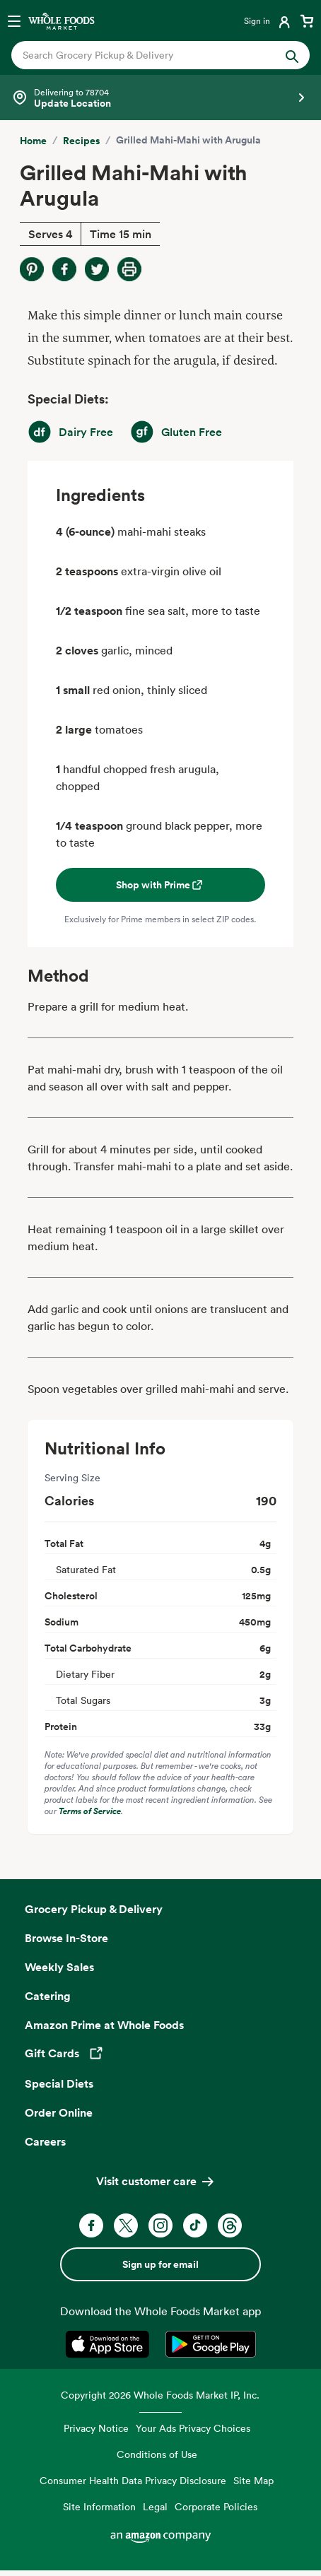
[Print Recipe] (129, 269)
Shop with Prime (160, 885)
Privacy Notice (96, 2428)
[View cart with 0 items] (306, 20)
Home (33, 141)
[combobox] (147, 55)
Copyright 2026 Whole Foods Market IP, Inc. (160, 2394)
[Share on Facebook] (64, 269)
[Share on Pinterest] (32, 269)
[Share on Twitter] (97, 269)
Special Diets (59, 2083)
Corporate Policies (216, 2506)
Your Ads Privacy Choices (193, 2428)
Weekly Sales (59, 1967)
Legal (155, 2506)
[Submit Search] (292, 55)
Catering (48, 1996)
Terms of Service (90, 1811)
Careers (45, 2141)
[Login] (268, 20)
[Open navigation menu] (14, 20)
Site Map (253, 2480)
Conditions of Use (157, 2454)
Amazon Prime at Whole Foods (104, 2025)
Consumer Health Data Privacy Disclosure (133, 2480)
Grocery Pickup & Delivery (94, 1909)
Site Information (99, 2506)
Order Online (59, 2112)
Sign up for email (160, 2264)
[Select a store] (160, 97)
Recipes (81, 141)
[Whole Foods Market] (61, 20)
